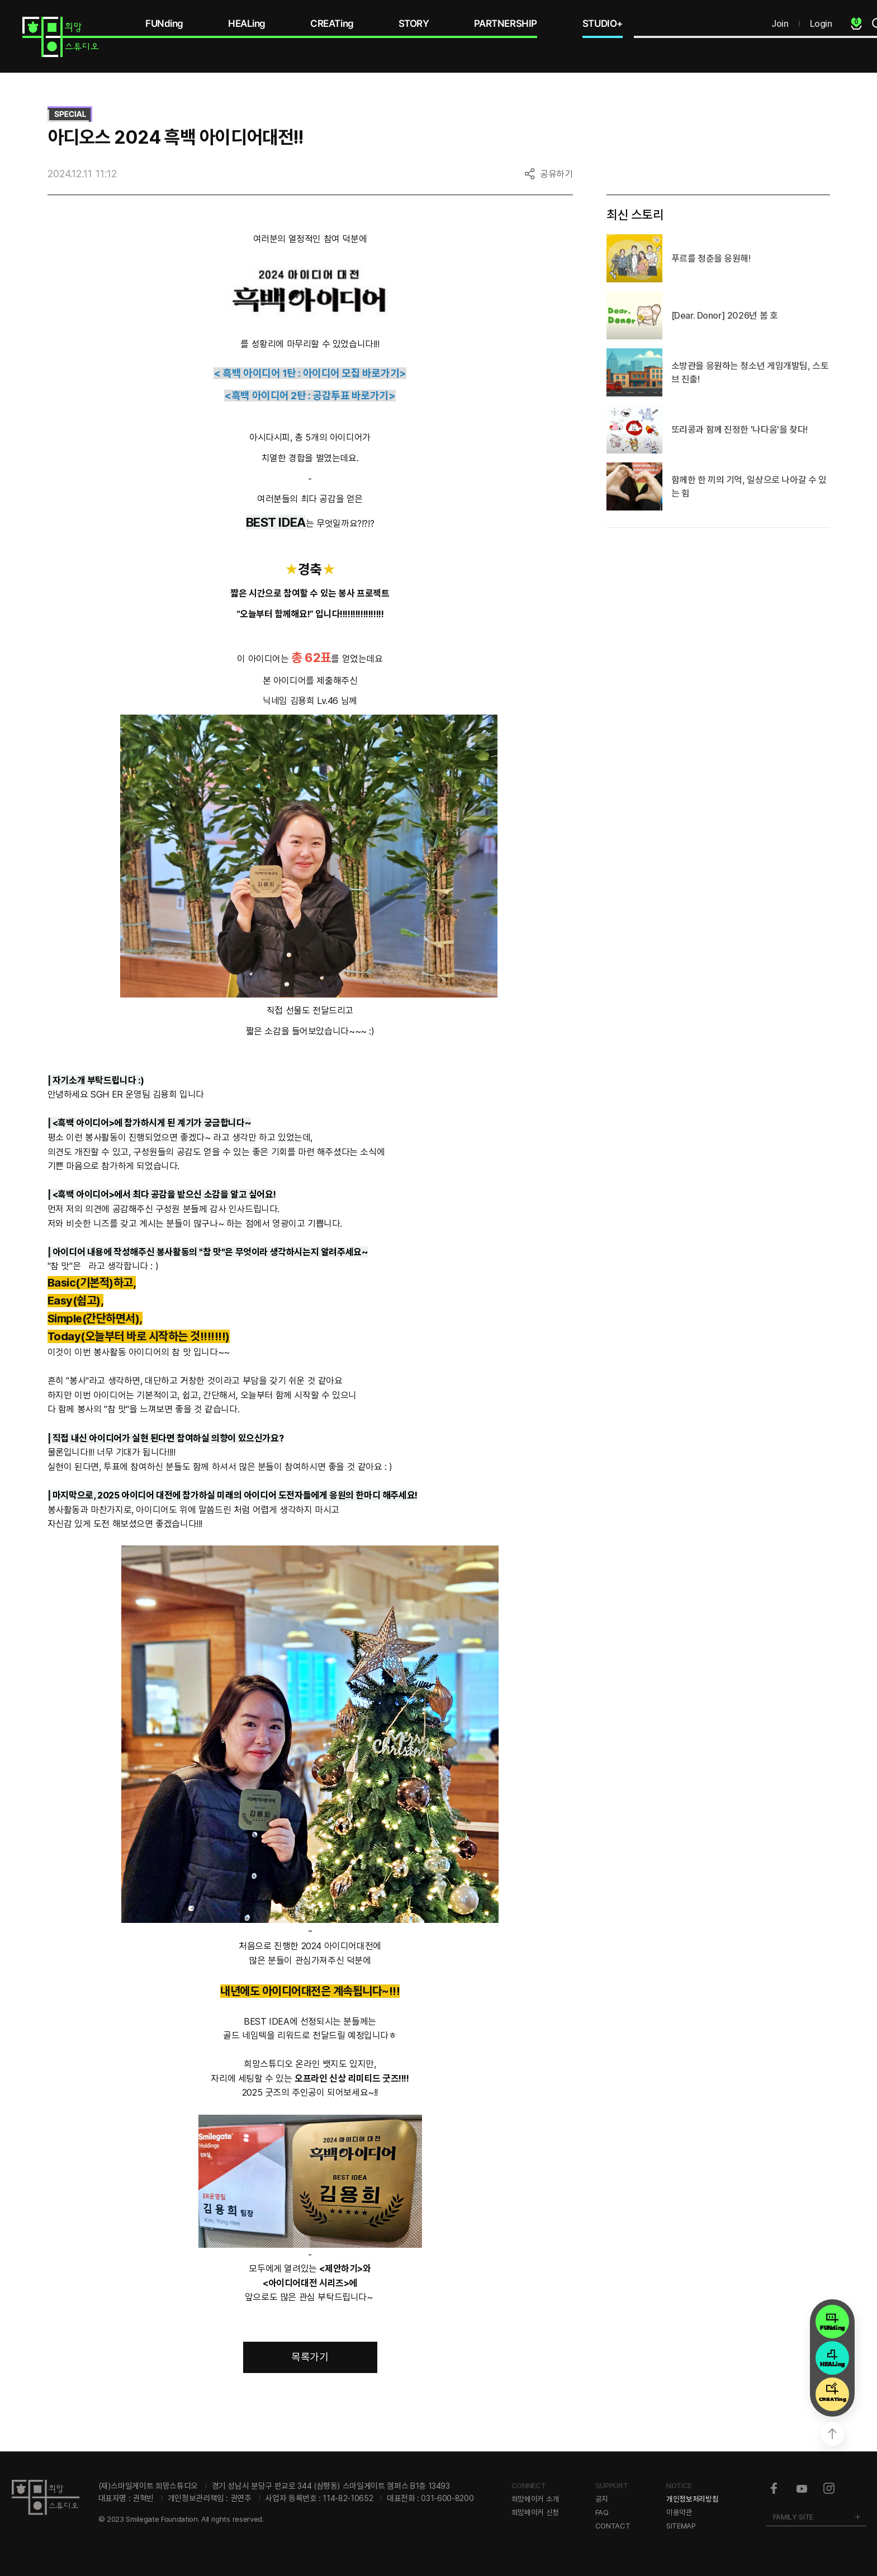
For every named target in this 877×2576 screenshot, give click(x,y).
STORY (414, 23)
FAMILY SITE (793, 2516)
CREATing (332, 23)
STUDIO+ (602, 23)
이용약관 (679, 2512)
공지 (601, 2498)
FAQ (602, 2512)
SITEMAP (681, 2525)
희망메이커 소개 (535, 2498)
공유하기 (556, 173)
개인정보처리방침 (692, 2498)
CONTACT (613, 2525)
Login (821, 23)
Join (779, 23)
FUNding (164, 23)
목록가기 (309, 2357)
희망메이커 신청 (535, 2512)
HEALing (247, 23)
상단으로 (832, 2434)
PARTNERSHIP (505, 23)
